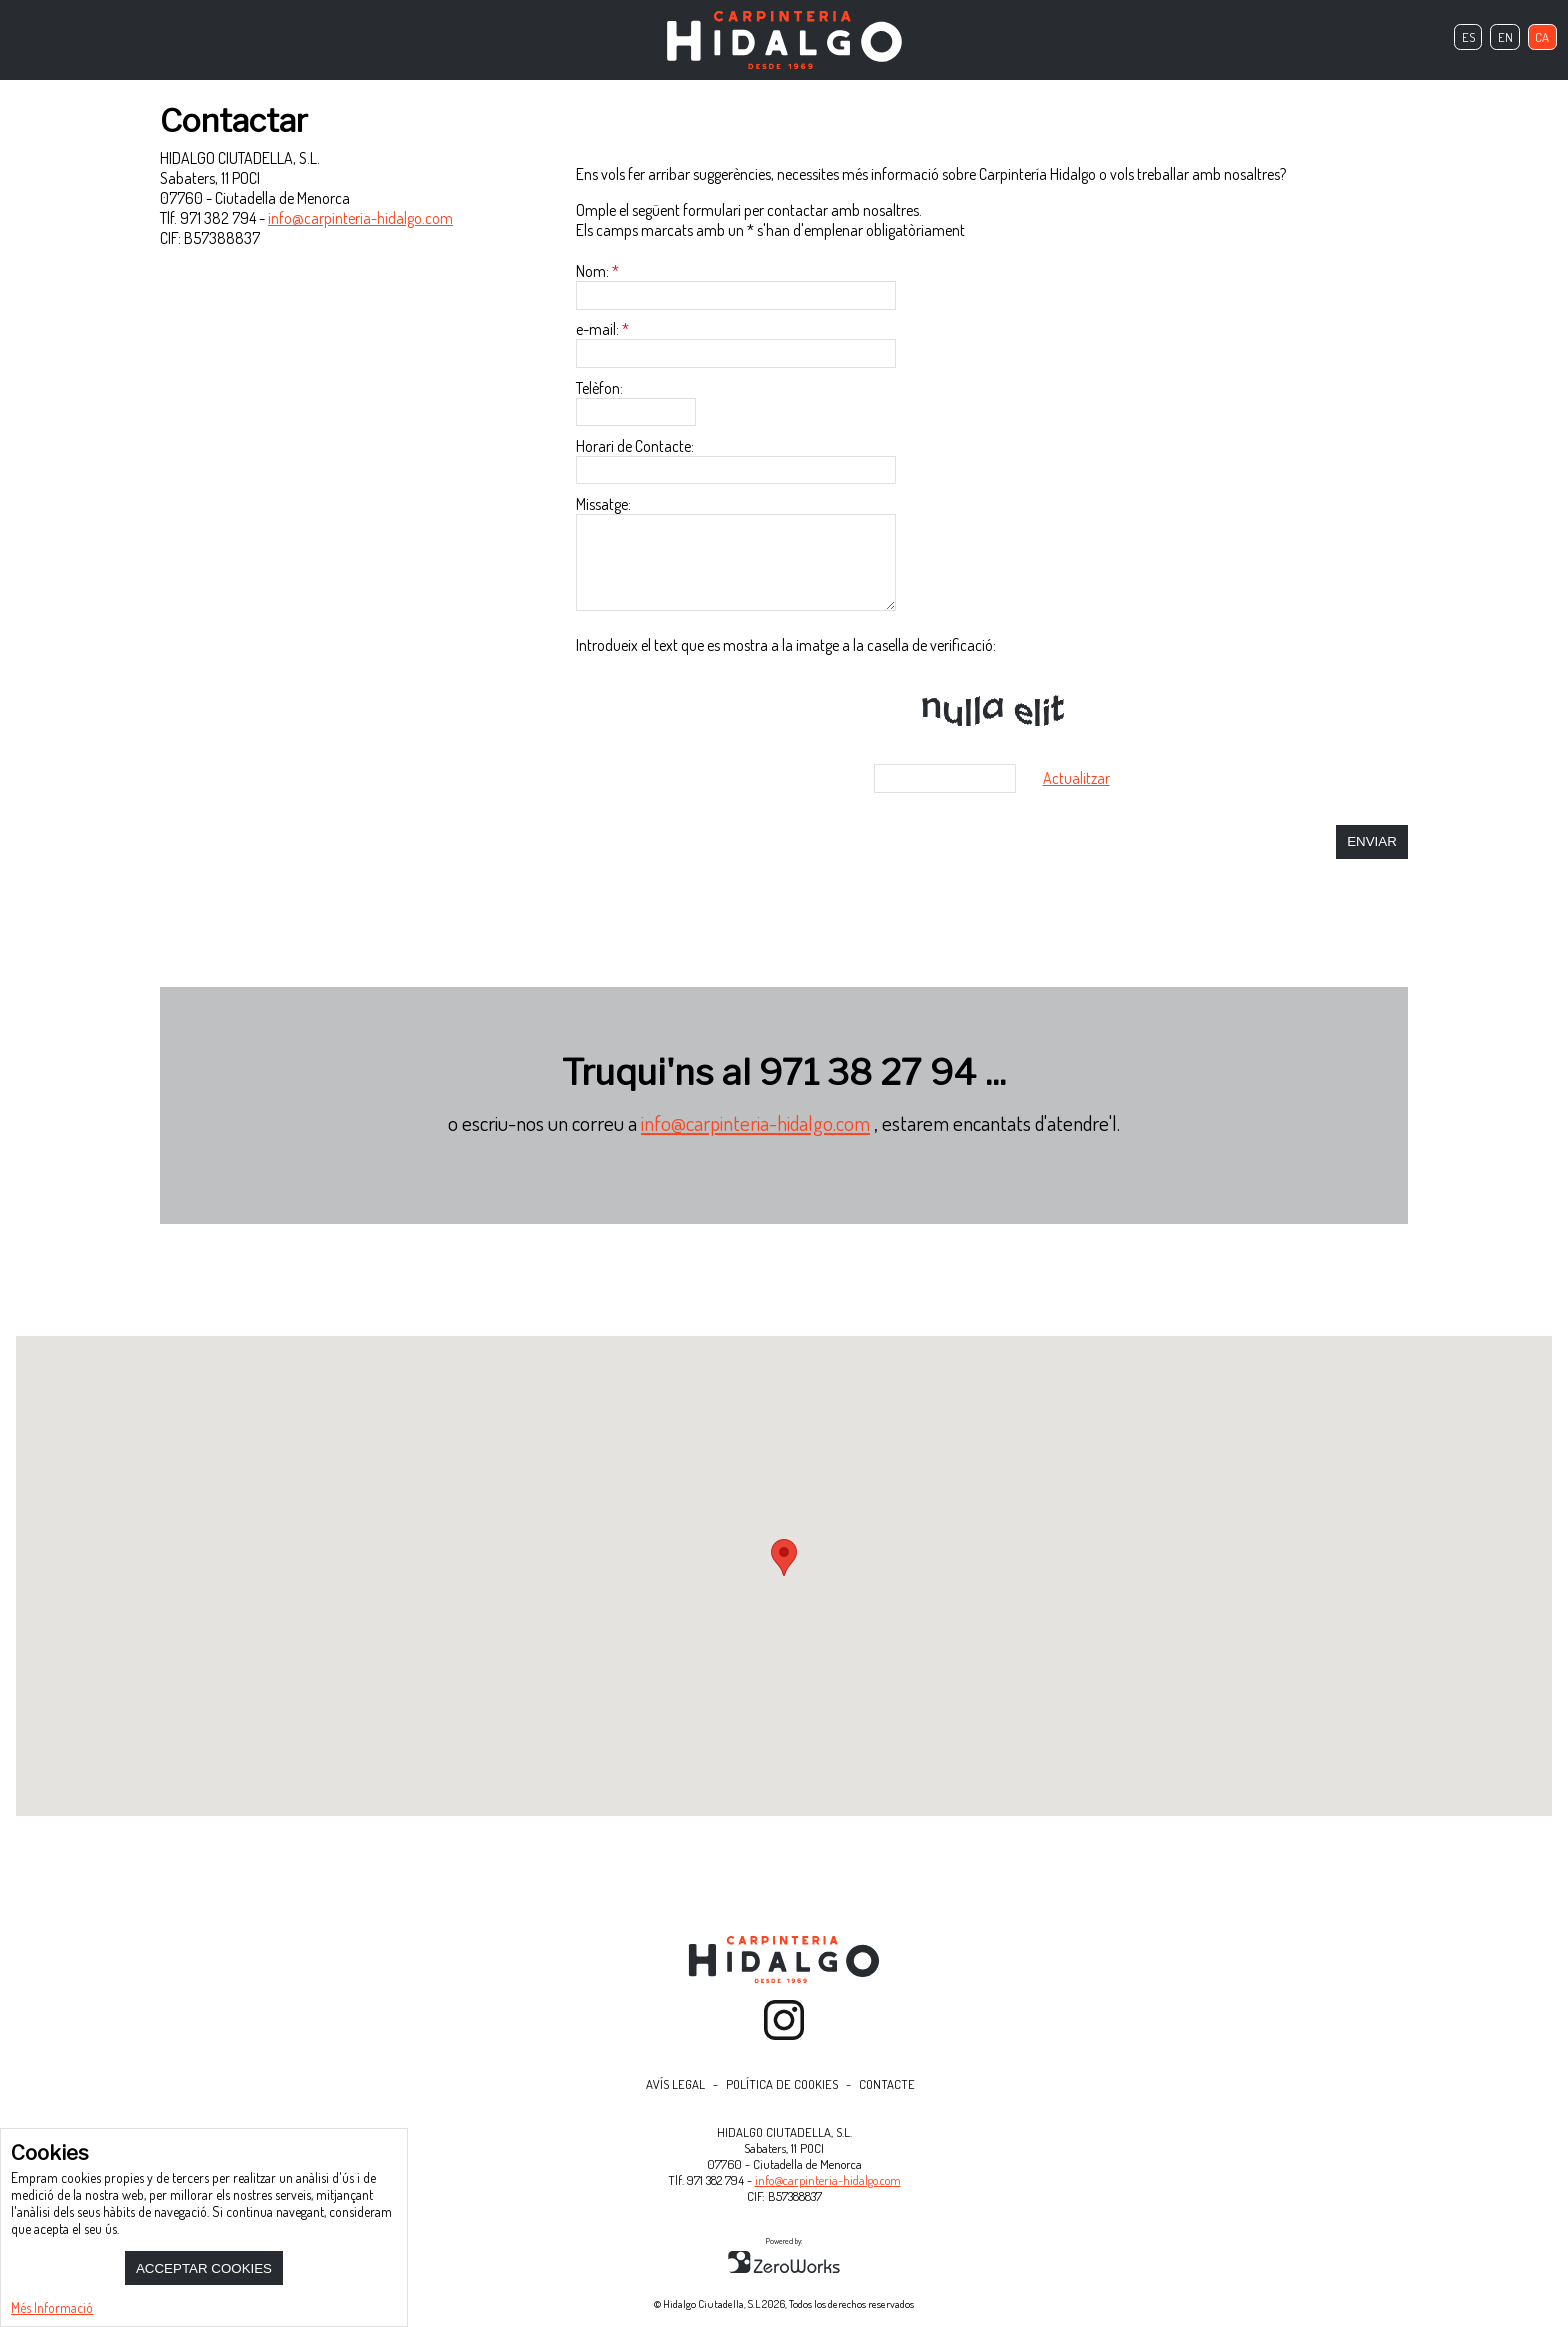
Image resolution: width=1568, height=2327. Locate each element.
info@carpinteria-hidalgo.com (360, 218)
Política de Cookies (782, 2084)
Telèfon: (599, 388)
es (1468, 37)
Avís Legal (675, 2084)
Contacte (887, 2084)
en (1505, 37)
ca (1542, 37)
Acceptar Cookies (204, 2268)
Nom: (592, 271)
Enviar (1372, 841)
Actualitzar (1076, 778)
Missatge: (603, 504)
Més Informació (52, 2307)
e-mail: (597, 329)
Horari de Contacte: (635, 446)
